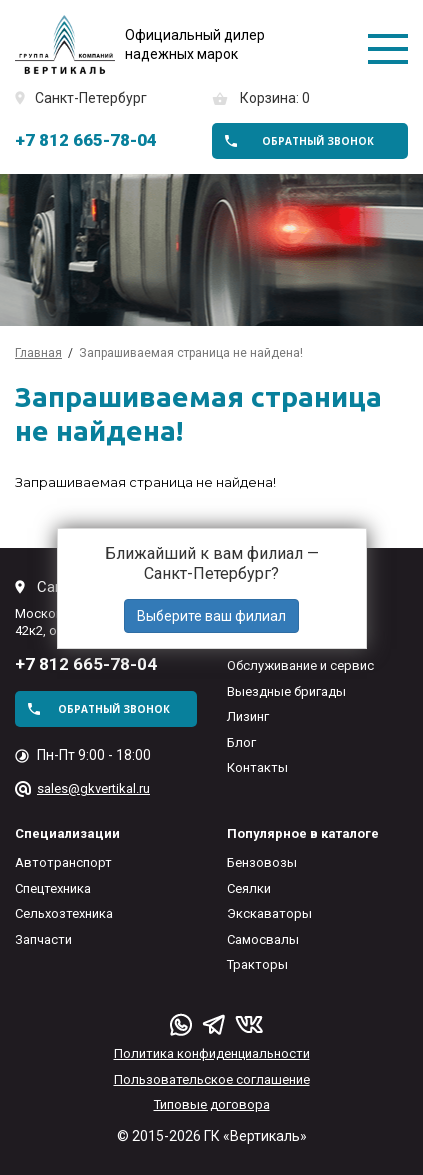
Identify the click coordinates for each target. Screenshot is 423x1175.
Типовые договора (212, 1104)
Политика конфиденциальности (212, 1053)
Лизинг (248, 716)
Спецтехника (53, 888)
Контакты (257, 767)
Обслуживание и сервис (300, 665)
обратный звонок (318, 141)
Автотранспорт (63, 862)
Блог (241, 742)
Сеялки (249, 888)
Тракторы (257, 964)
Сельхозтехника (64, 913)
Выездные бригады (286, 691)
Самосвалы (263, 939)
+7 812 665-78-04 (86, 140)
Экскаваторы (269, 913)
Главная (38, 353)
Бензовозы (262, 862)
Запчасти (43, 939)
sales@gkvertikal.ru (93, 788)
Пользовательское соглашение (212, 1079)
